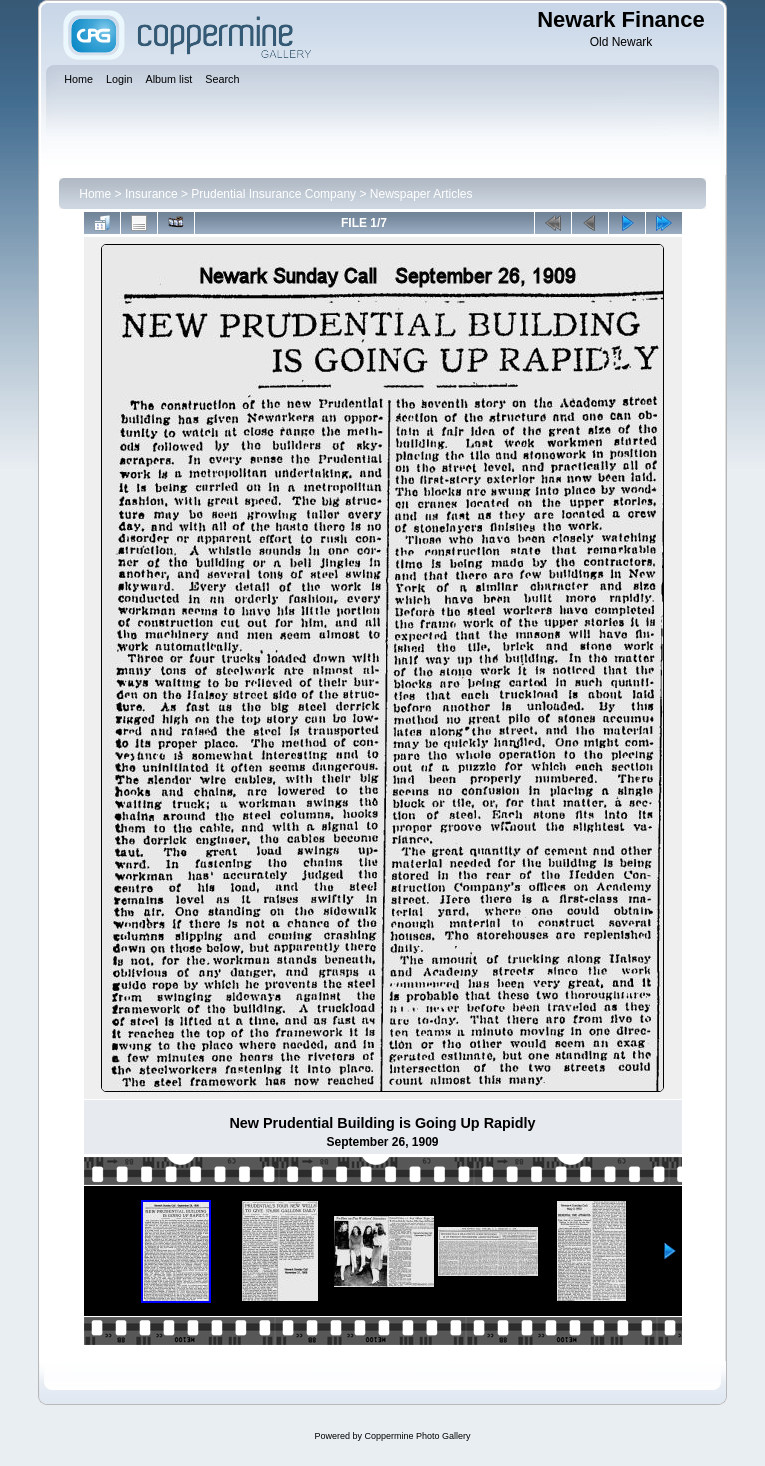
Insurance (151, 194)
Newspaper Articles (421, 194)
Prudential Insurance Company (273, 194)
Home (95, 194)
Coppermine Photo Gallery (417, 1436)
